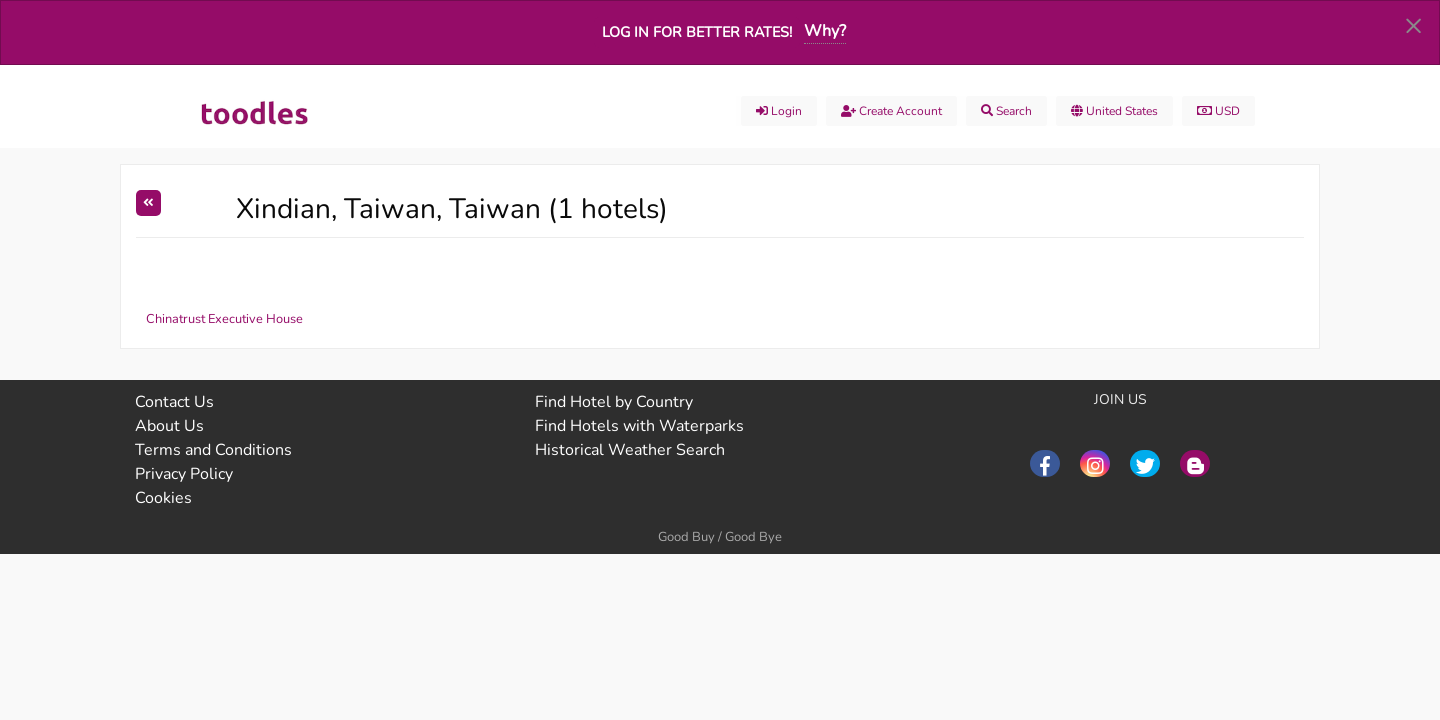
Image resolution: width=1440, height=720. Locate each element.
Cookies (163, 498)
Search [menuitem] (1006, 111)
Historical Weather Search (630, 450)
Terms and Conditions (213, 450)
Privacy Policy (184, 474)
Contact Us (174, 402)
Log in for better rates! (697, 32)
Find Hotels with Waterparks (639, 426)
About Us (169, 426)
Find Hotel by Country (614, 402)
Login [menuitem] (779, 111)
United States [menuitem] (1114, 111)
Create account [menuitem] (891, 111)
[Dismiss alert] (1413, 25)
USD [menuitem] (1218, 111)
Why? (825, 31)
